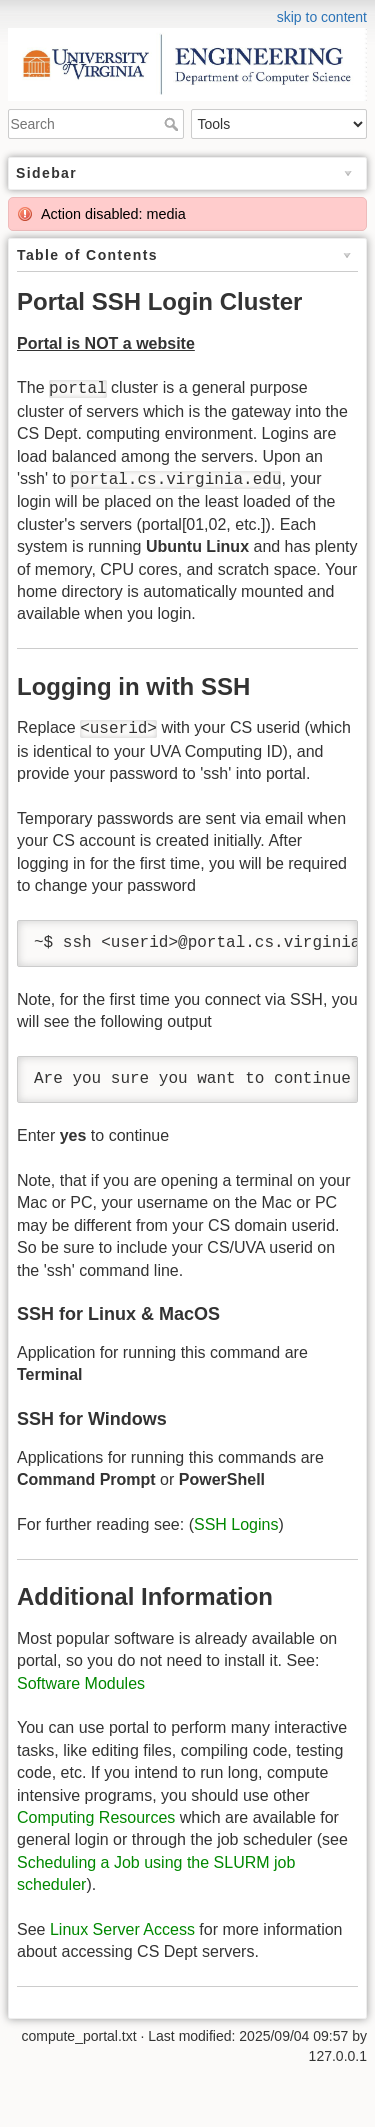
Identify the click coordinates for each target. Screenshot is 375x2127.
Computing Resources (96, 1817)
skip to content (322, 17)
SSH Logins (236, 1524)
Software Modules (81, 1683)
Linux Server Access (122, 1929)
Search (173, 124)
